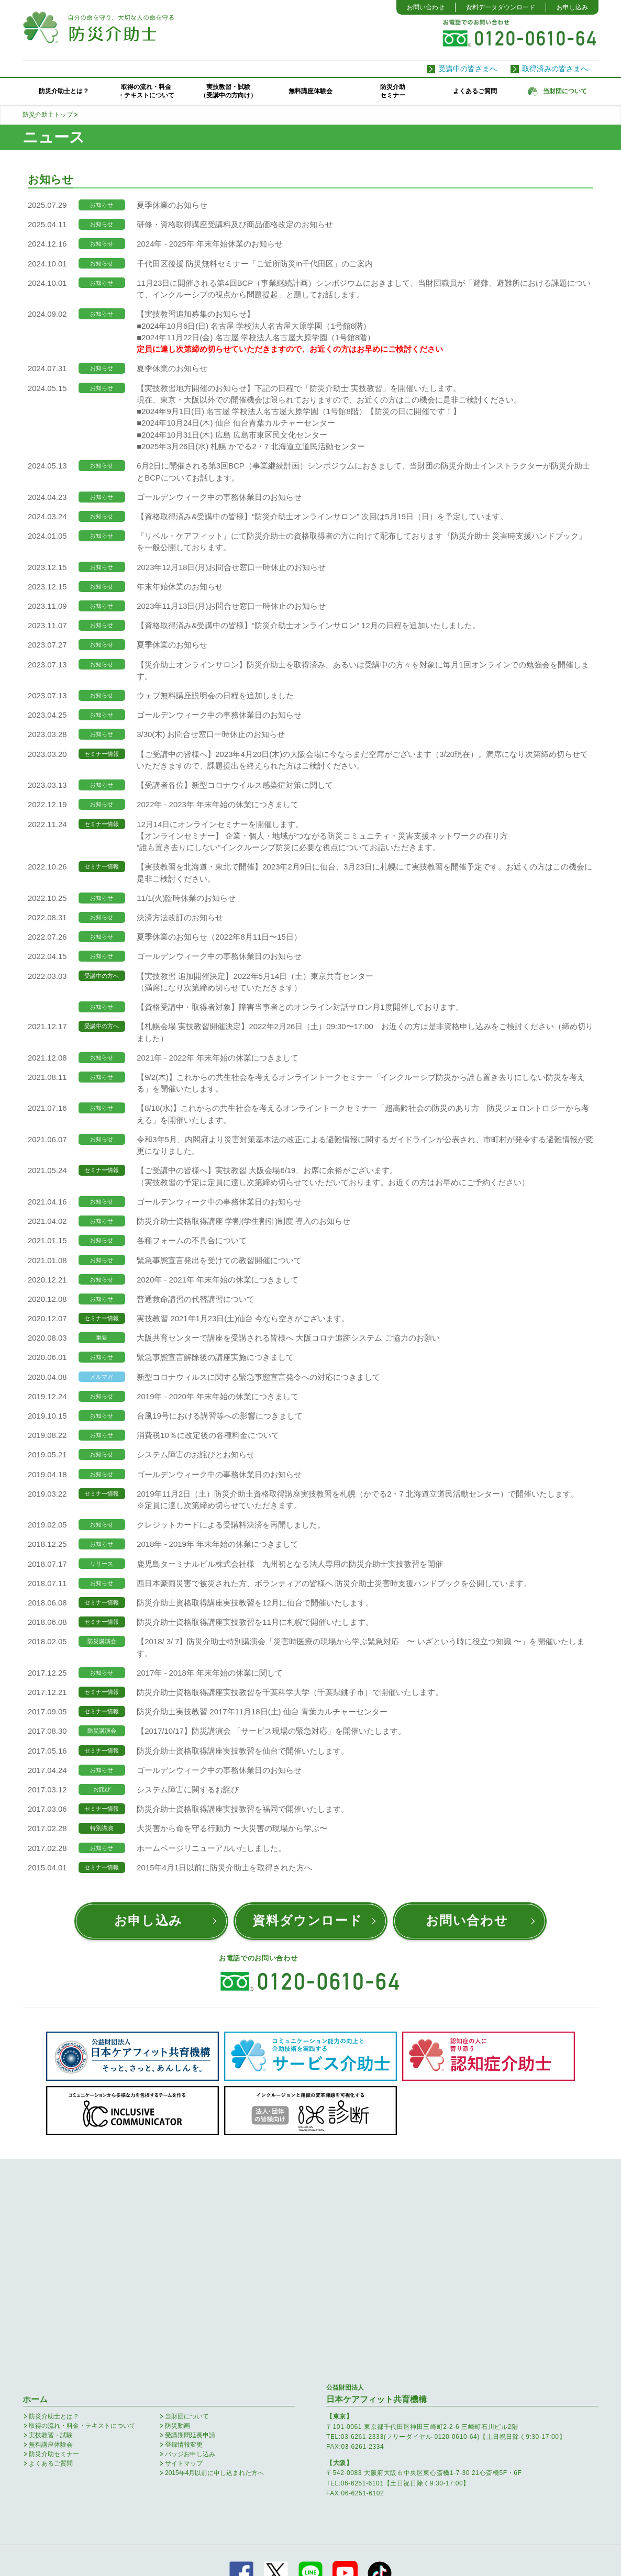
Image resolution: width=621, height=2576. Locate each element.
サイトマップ (184, 2262)
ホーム (35, 2198)
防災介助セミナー (392, 91)
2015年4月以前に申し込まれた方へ (214, 2272)
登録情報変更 (184, 2243)
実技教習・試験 (51, 2234)
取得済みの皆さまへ (555, 68)
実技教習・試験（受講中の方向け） (228, 91)
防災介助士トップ (48, 114)
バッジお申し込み (190, 2253)
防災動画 (177, 2224)
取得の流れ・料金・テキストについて (146, 91)
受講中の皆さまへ (467, 68)
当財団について (187, 2215)
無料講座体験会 (310, 91)
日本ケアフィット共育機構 (376, 2193)
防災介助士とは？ (64, 91)
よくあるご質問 (475, 91)
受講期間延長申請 (190, 2234)
